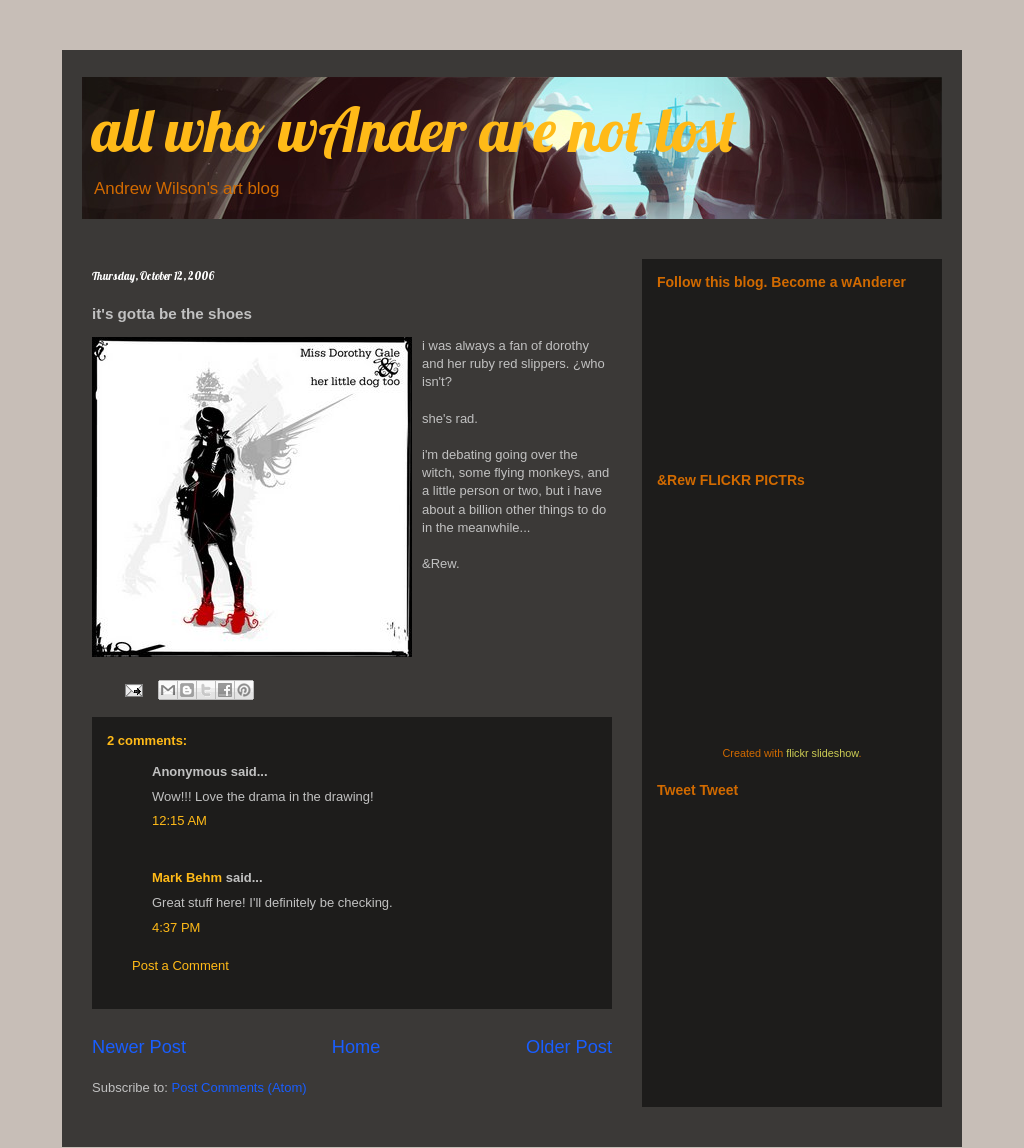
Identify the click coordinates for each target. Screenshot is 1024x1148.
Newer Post (139, 1047)
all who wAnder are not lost (414, 129)
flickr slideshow (822, 753)
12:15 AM (179, 820)
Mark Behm (187, 877)
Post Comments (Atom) (239, 1087)
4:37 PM (176, 927)
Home (356, 1047)
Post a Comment (180, 965)
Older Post (569, 1047)
